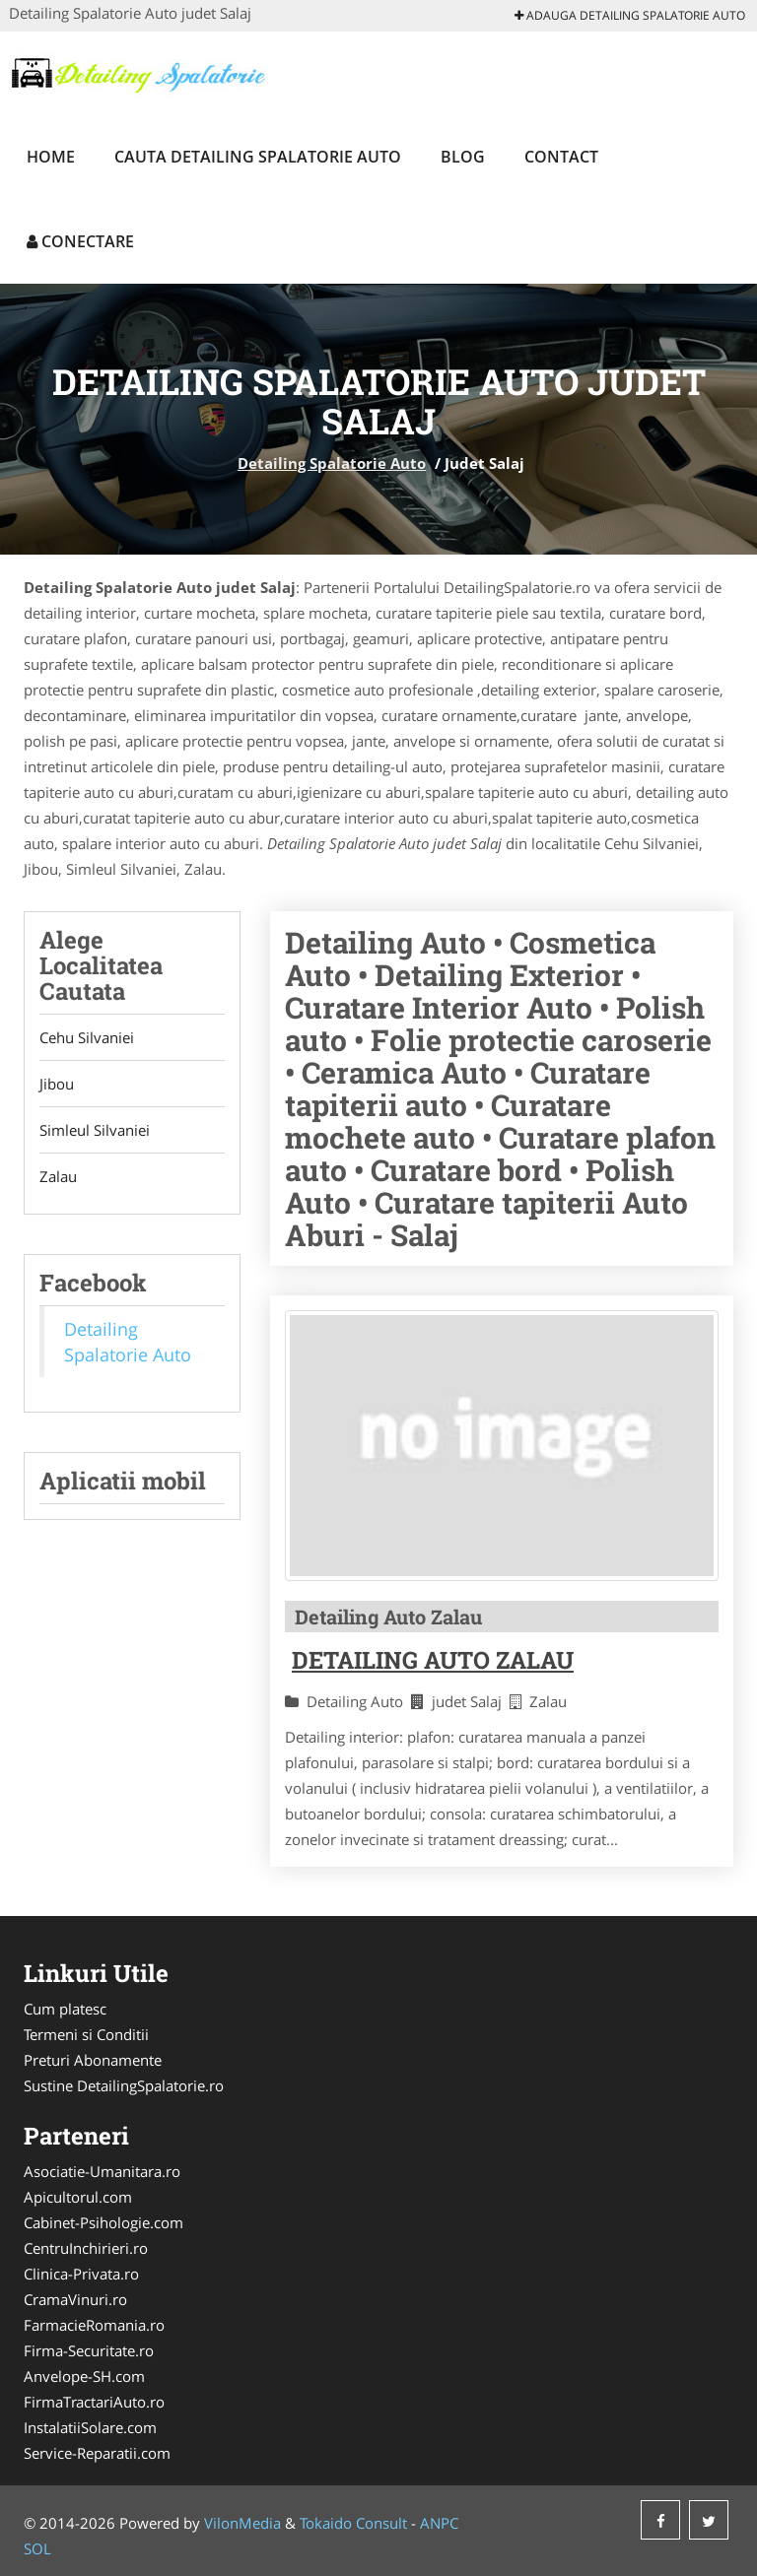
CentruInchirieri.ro (86, 2248)
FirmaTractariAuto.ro (94, 2401)
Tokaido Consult (353, 2523)
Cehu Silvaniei (86, 1037)
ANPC (439, 2523)
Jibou (56, 1083)
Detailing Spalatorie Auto (332, 463)
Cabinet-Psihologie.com (103, 2222)
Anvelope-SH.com (84, 2376)
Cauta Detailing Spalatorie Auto (257, 156)
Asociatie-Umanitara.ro (102, 2171)
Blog (463, 156)
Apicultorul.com (78, 2197)
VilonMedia (242, 2523)
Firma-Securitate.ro (89, 2350)
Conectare (80, 241)
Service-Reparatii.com (97, 2453)
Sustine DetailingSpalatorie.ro (124, 2085)
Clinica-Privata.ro (81, 2273)
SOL (37, 2548)
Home (51, 156)
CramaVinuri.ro (75, 2299)
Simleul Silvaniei (94, 1130)
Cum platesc (65, 2008)
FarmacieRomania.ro (94, 2325)
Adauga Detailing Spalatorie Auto (630, 15)
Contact (561, 156)
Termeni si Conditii (86, 2034)
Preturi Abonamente (93, 2060)
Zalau (58, 1176)
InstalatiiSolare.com (90, 2427)
